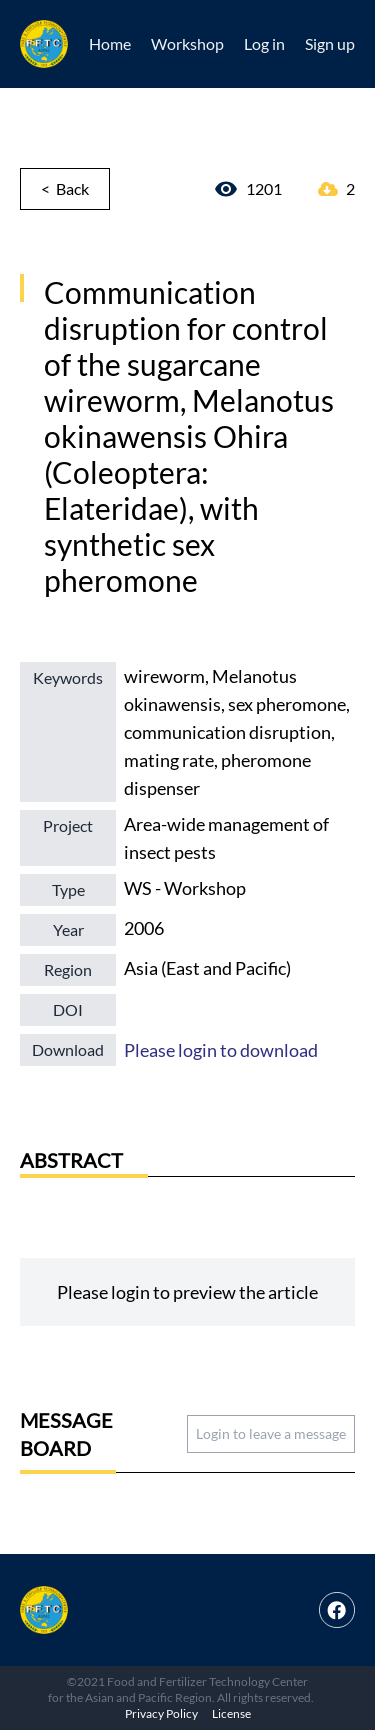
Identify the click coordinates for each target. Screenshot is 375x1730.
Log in (264, 43)
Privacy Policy (161, 1713)
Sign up (330, 43)
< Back (65, 188)
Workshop (187, 43)
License (231, 1713)
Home (110, 43)
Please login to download (221, 1050)
